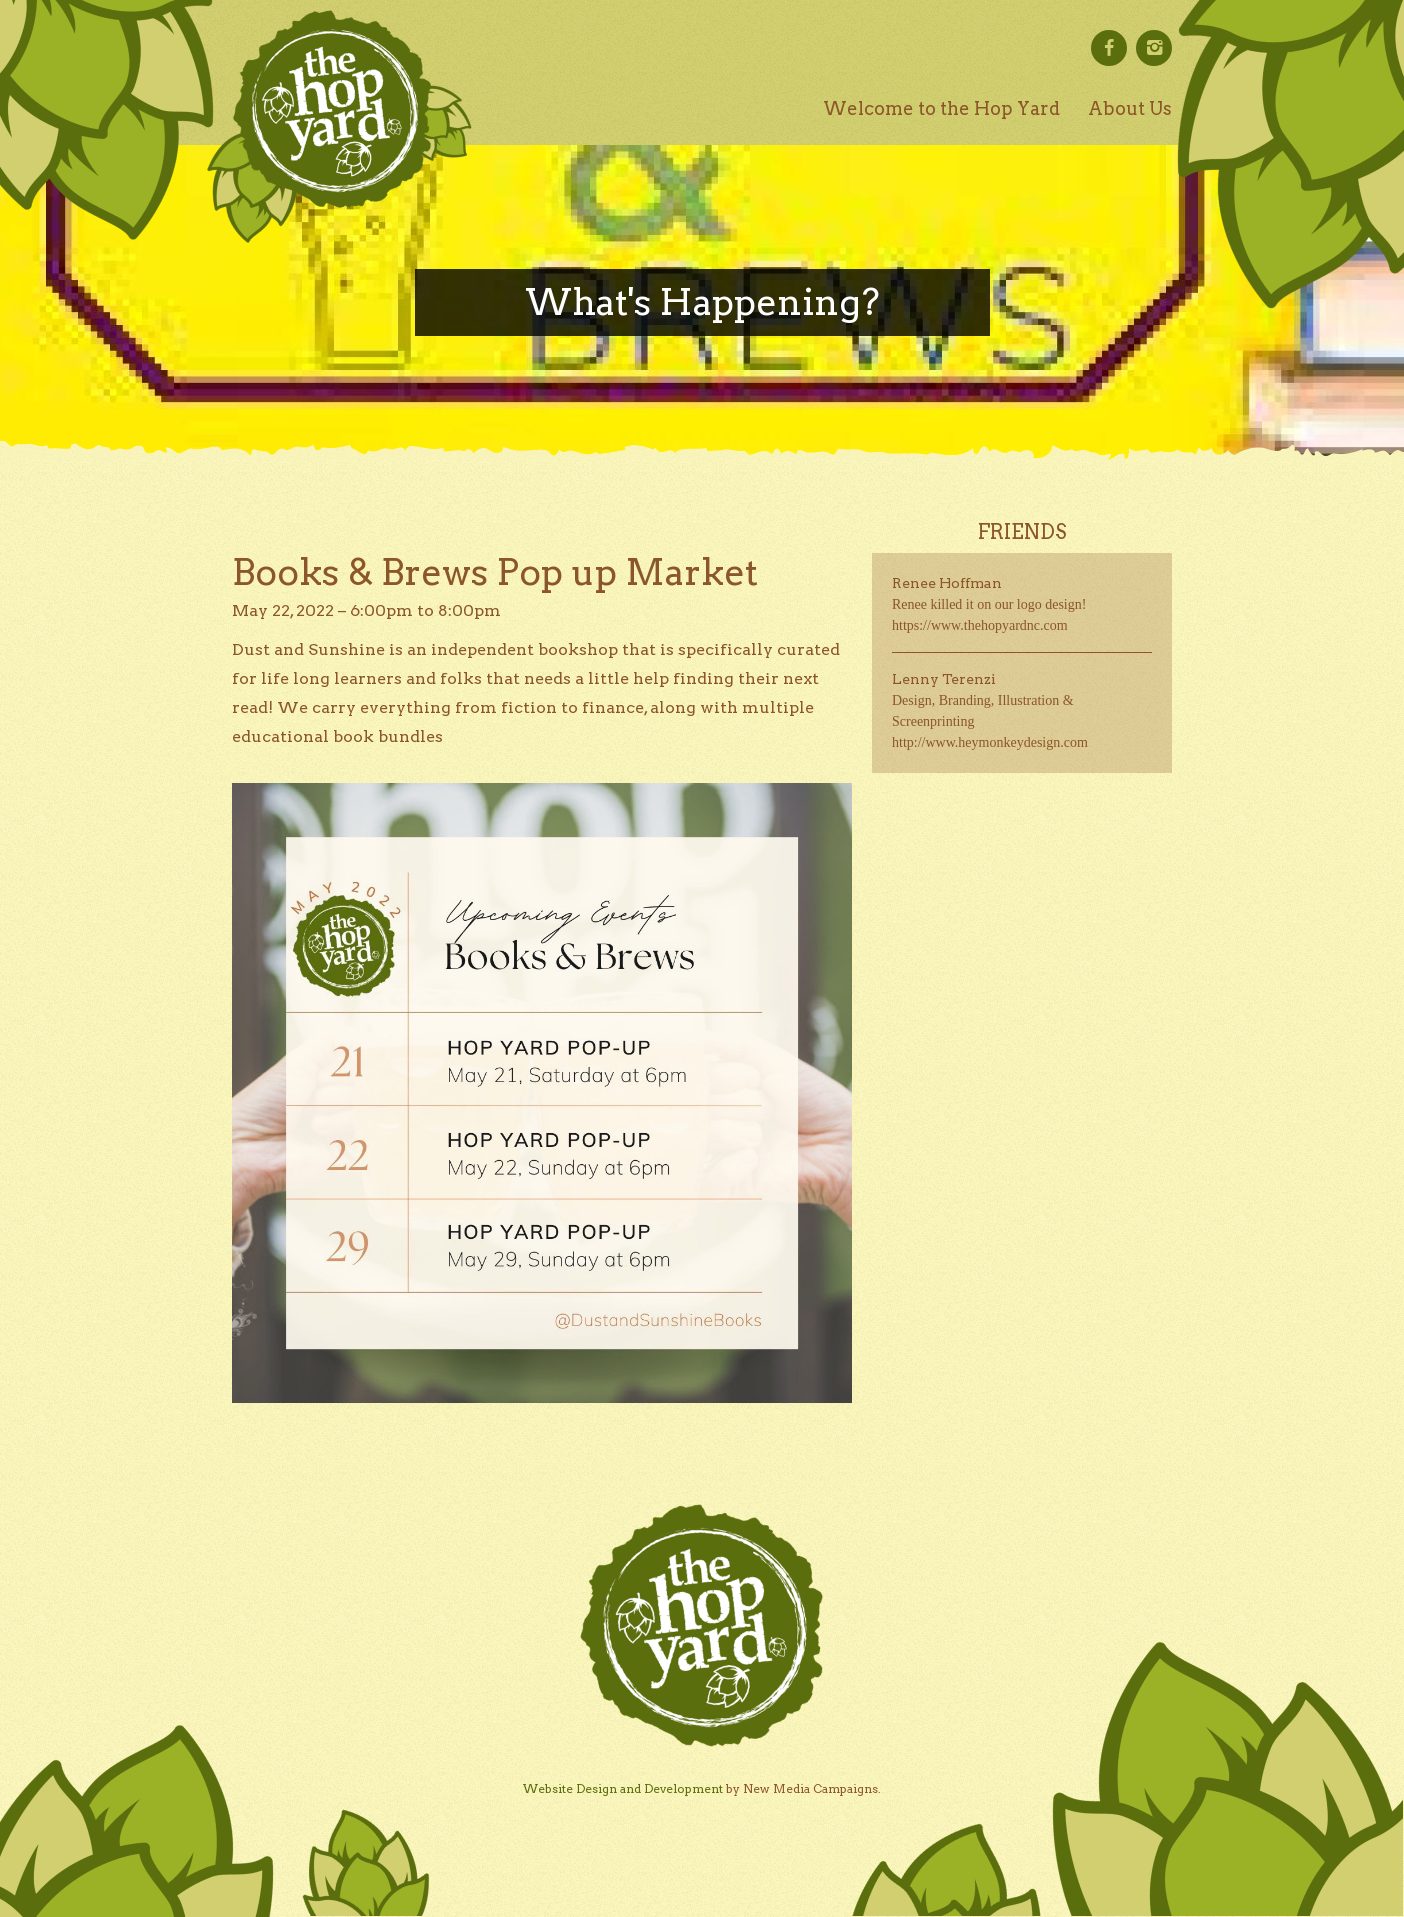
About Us (1130, 108)
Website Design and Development (623, 1788)
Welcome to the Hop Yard (941, 108)
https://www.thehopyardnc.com (980, 625)
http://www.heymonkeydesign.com (990, 742)
